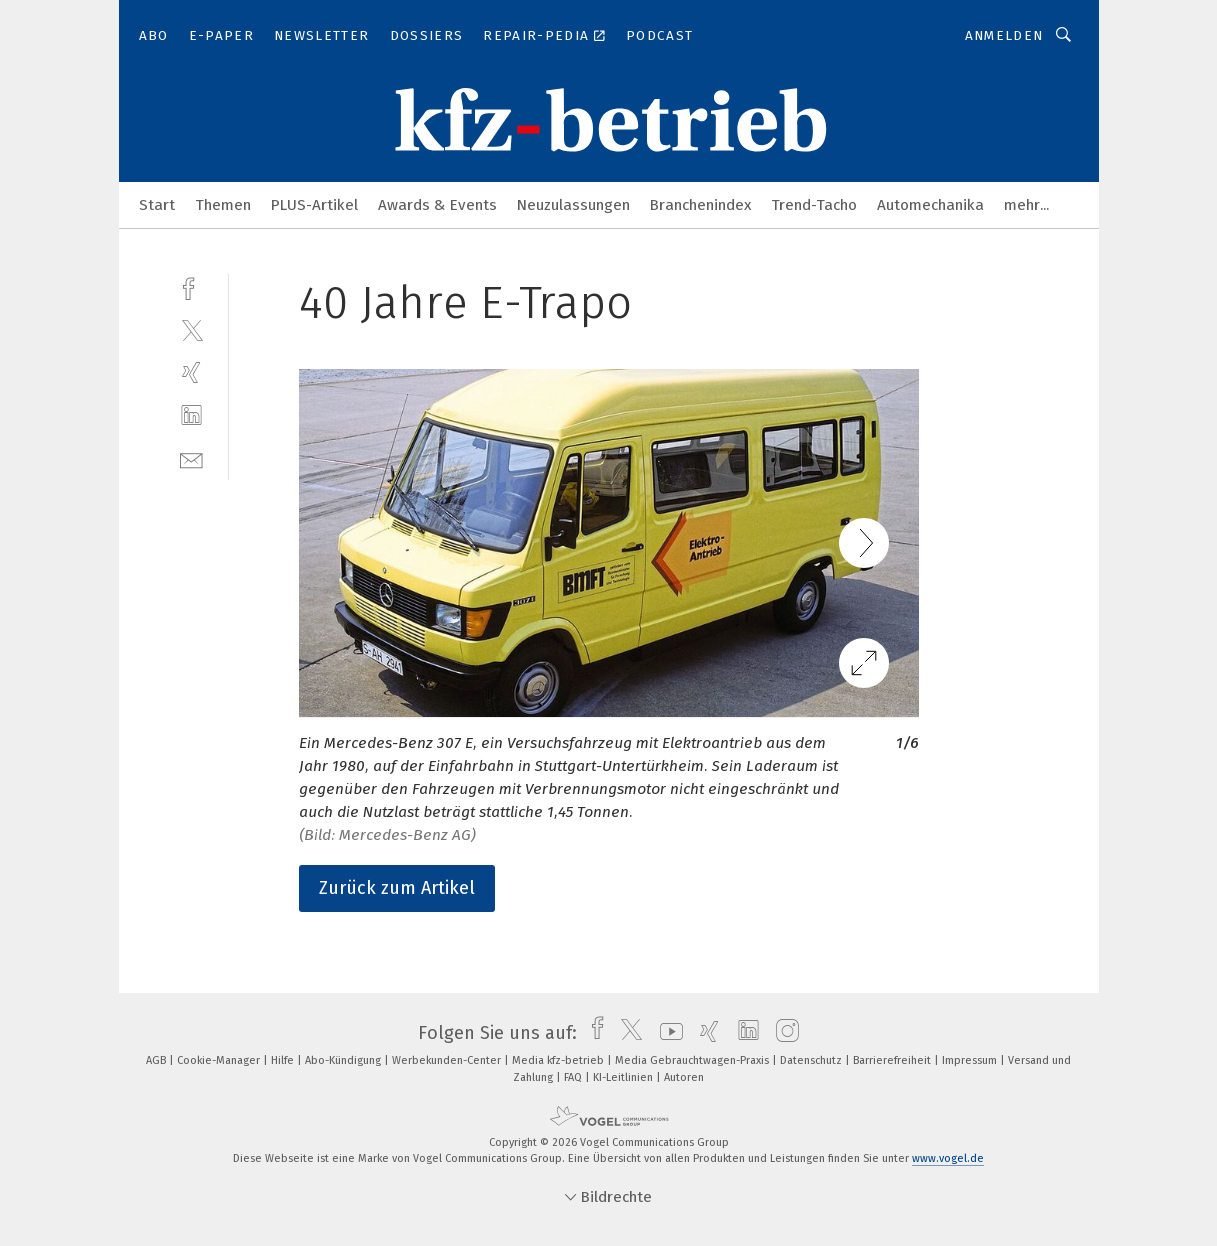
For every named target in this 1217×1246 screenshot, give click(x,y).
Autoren (684, 1077)
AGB (157, 1060)
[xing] (191, 372)
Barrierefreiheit (893, 1060)
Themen (223, 205)
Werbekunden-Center (448, 1060)
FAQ (574, 1077)
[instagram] (782, 1033)
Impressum (971, 1060)
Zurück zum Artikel (397, 888)
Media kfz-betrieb (559, 1060)
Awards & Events (437, 205)
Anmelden (1004, 35)
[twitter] (191, 329)
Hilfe (284, 1060)
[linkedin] (191, 415)
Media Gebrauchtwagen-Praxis (693, 1060)
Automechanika (930, 205)
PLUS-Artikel (314, 205)
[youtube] (666, 1033)
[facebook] (191, 286)
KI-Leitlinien (624, 1077)
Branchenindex (700, 205)
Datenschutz (812, 1060)
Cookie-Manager (220, 1060)
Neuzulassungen (573, 205)
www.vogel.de (948, 1158)
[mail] (191, 458)
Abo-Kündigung (344, 1060)
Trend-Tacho (814, 205)
